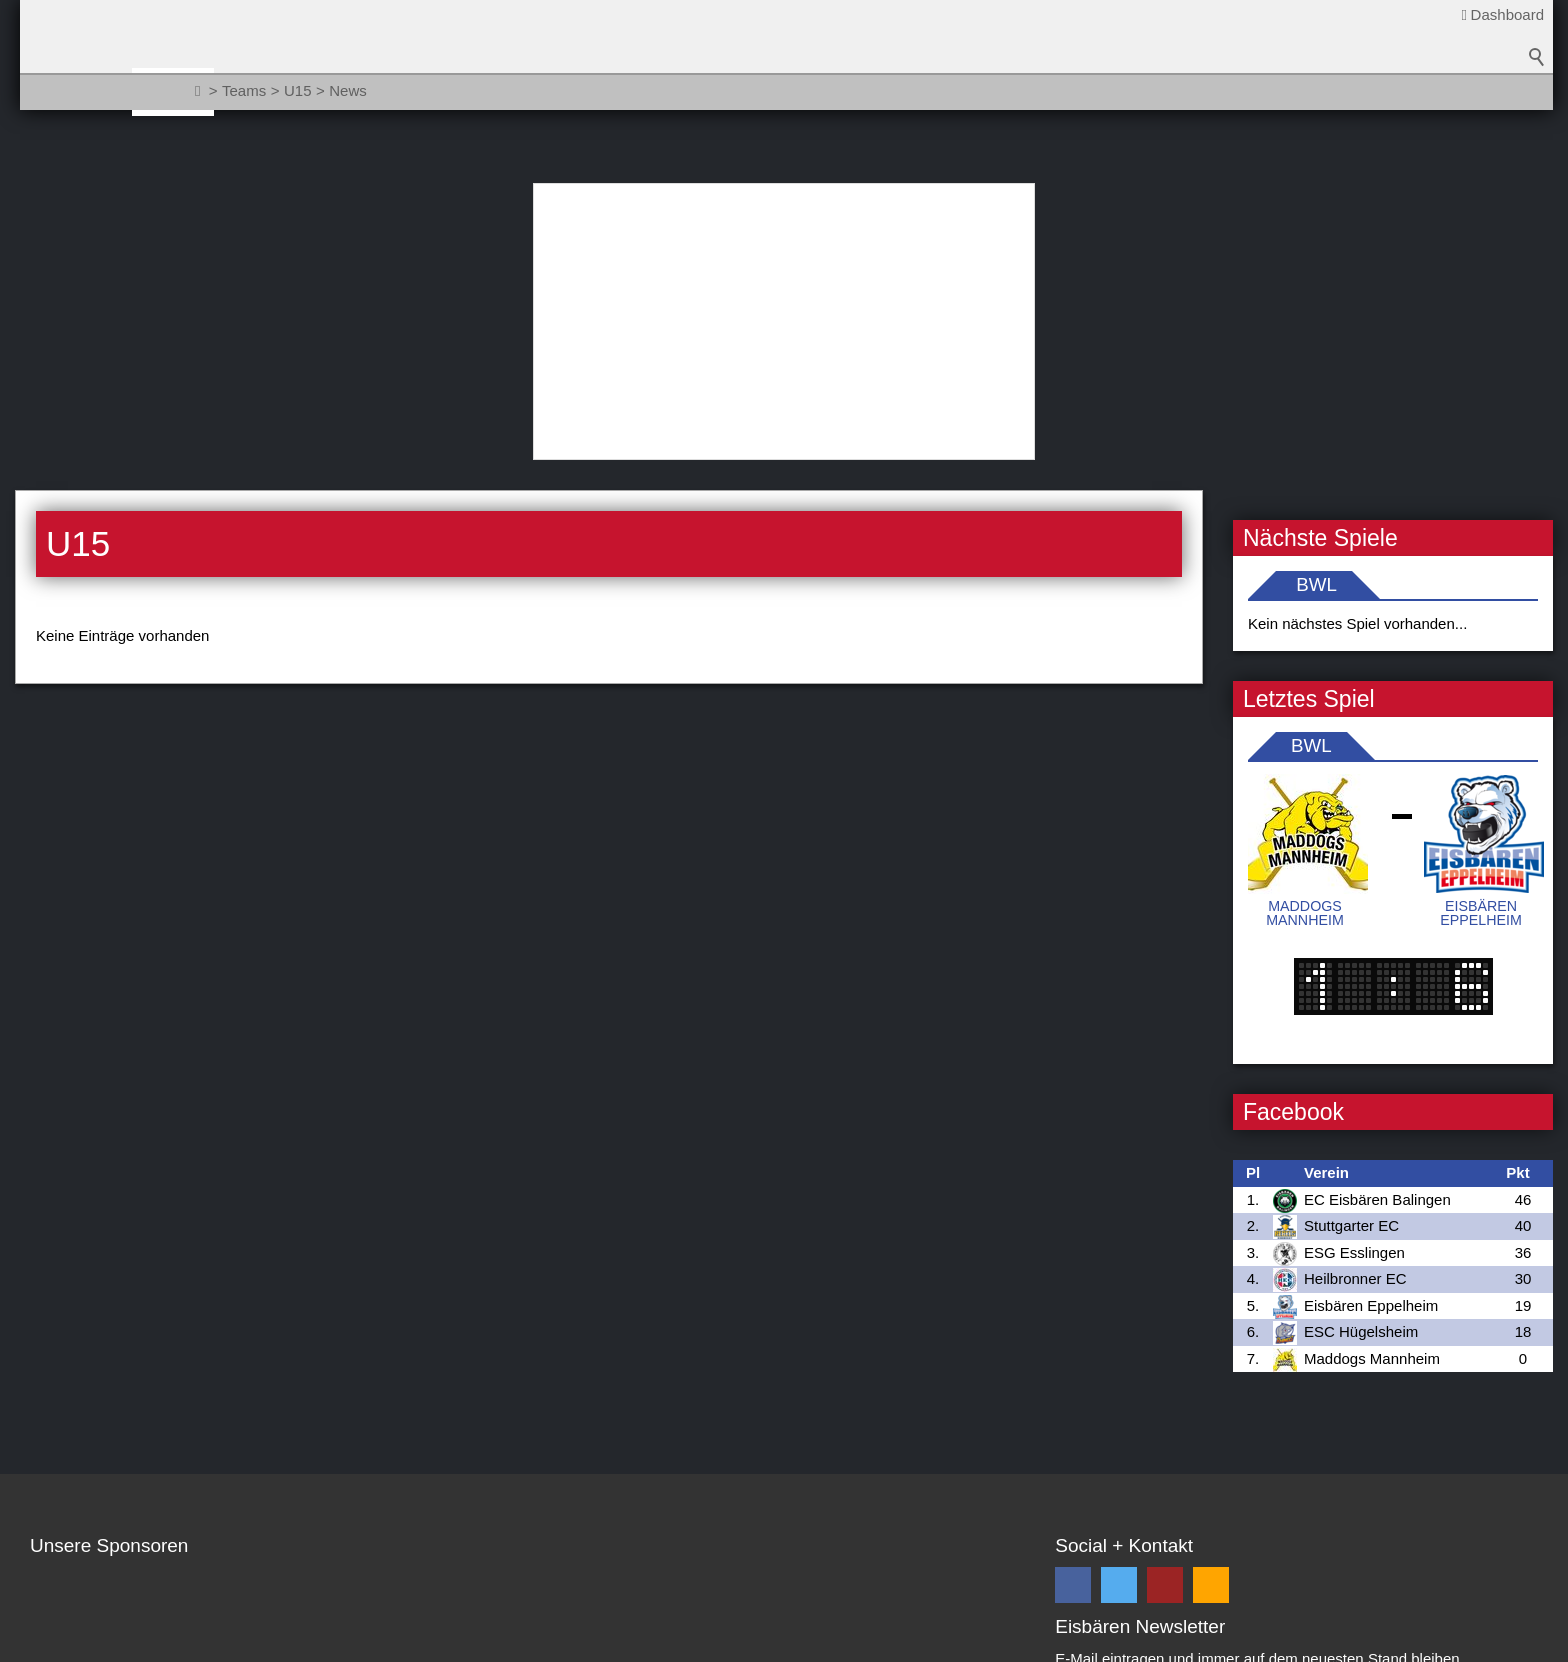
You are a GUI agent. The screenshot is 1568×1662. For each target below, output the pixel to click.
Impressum (316, 1643)
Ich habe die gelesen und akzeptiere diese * (1294, 1490)
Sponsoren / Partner (527, 91)
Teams (296, 91)
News (217, 91)
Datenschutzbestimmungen (1258, 1479)
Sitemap (128, 1643)
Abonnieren (1465, 1443)
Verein (380, 91)
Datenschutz (217, 1643)
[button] (1073, 1330)
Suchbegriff (1537, 100)
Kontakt (55, 1643)
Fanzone (681, 91)
